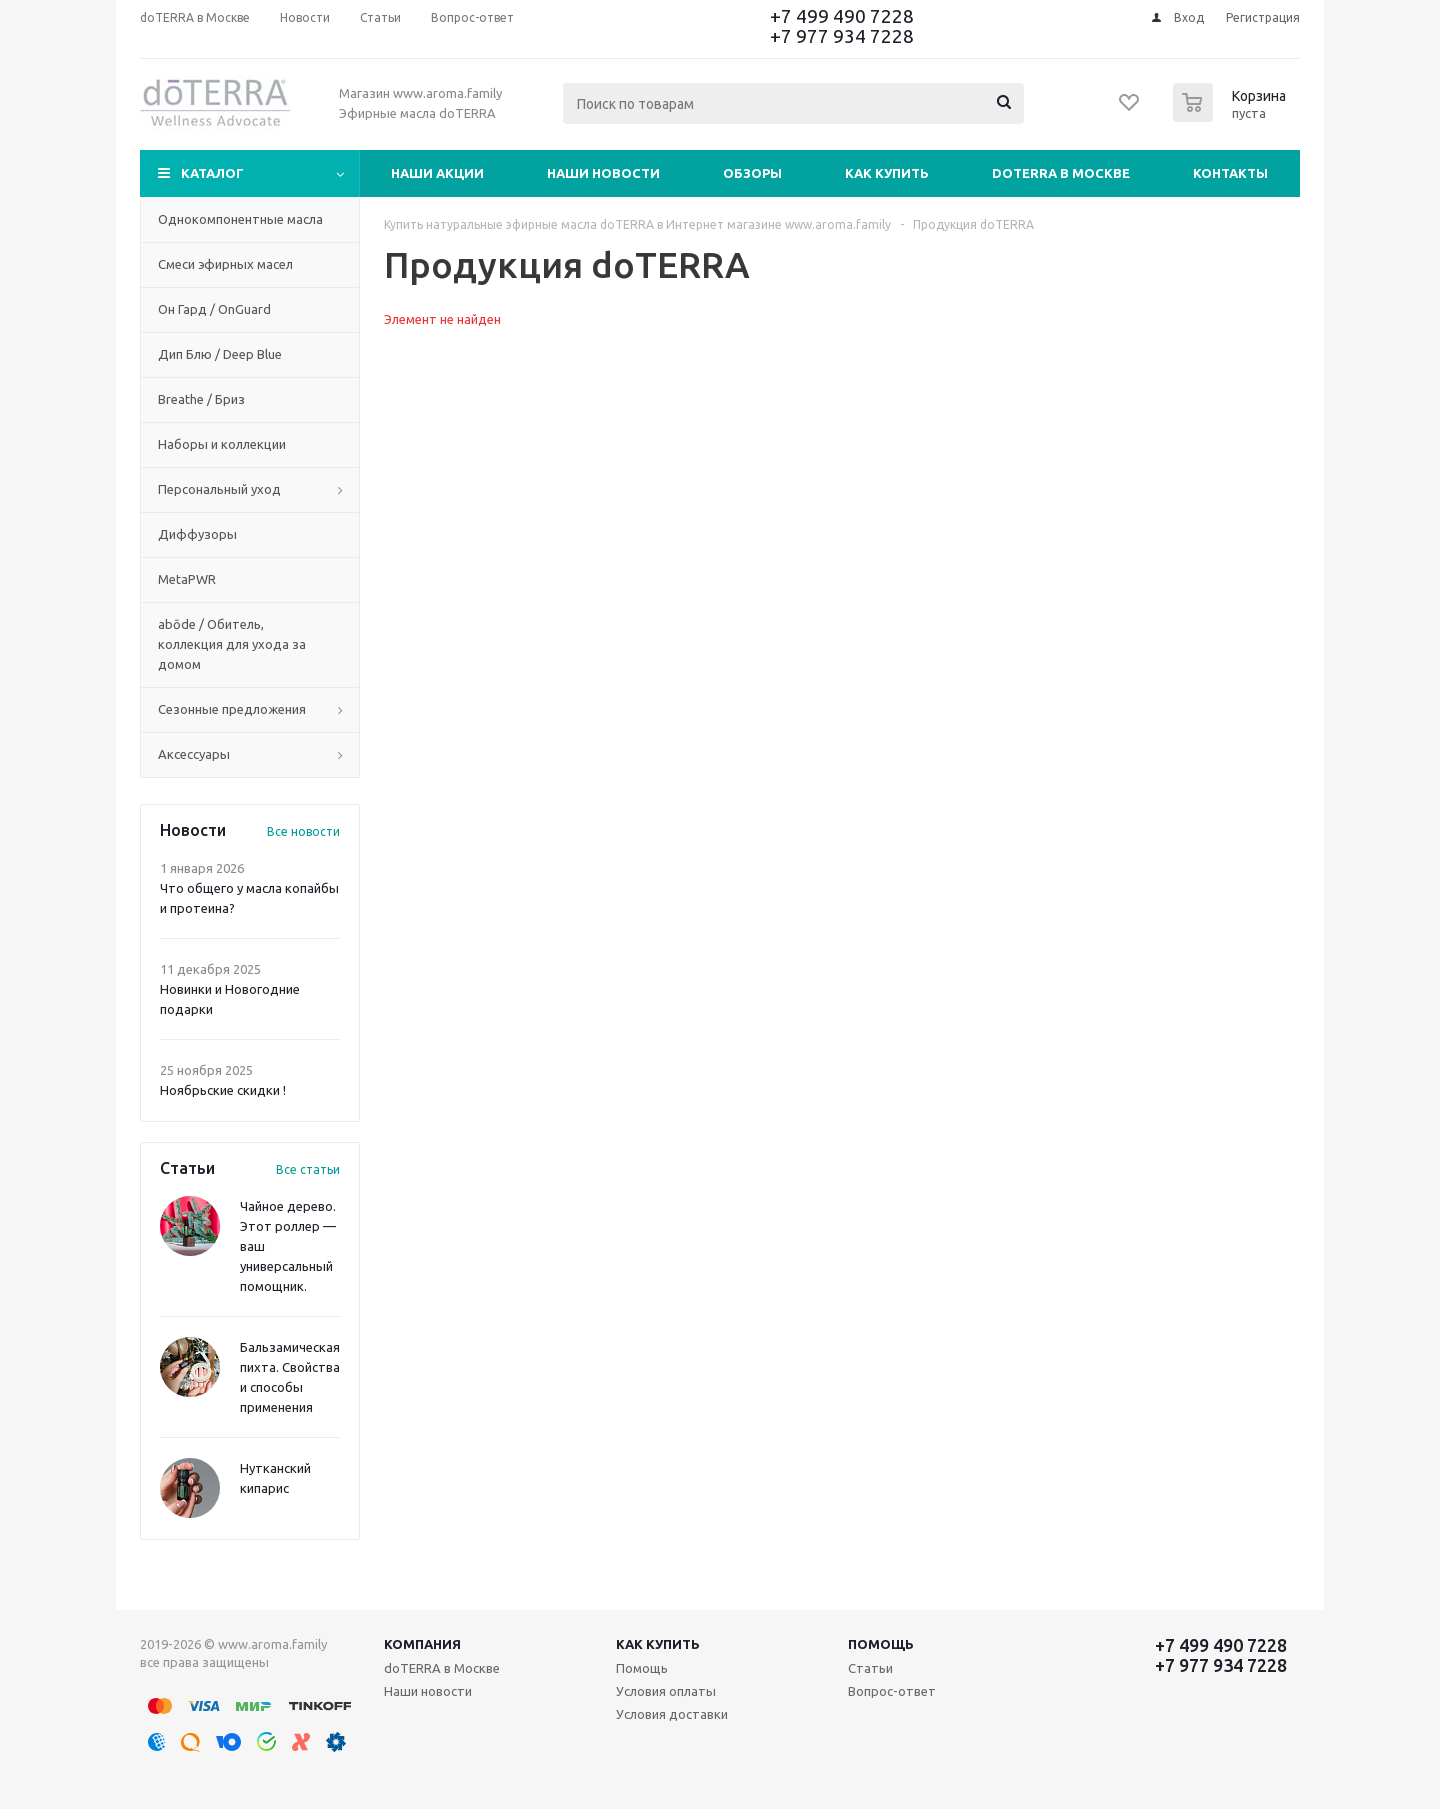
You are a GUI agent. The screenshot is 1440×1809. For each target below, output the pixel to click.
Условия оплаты (666, 1691)
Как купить (887, 173)
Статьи (870, 1668)
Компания (422, 1644)
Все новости (303, 831)
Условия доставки (672, 1714)
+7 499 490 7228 (842, 16)
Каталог (212, 173)
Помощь (881, 1644)
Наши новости (603, 173)
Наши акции (437, 173)
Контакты (1230, 173)
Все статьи (308, 1169)
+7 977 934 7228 (842, 36)
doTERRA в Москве (1061, 173)
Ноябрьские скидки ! (223, 1090)
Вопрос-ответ (892, 1691)
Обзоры (752, 173)
